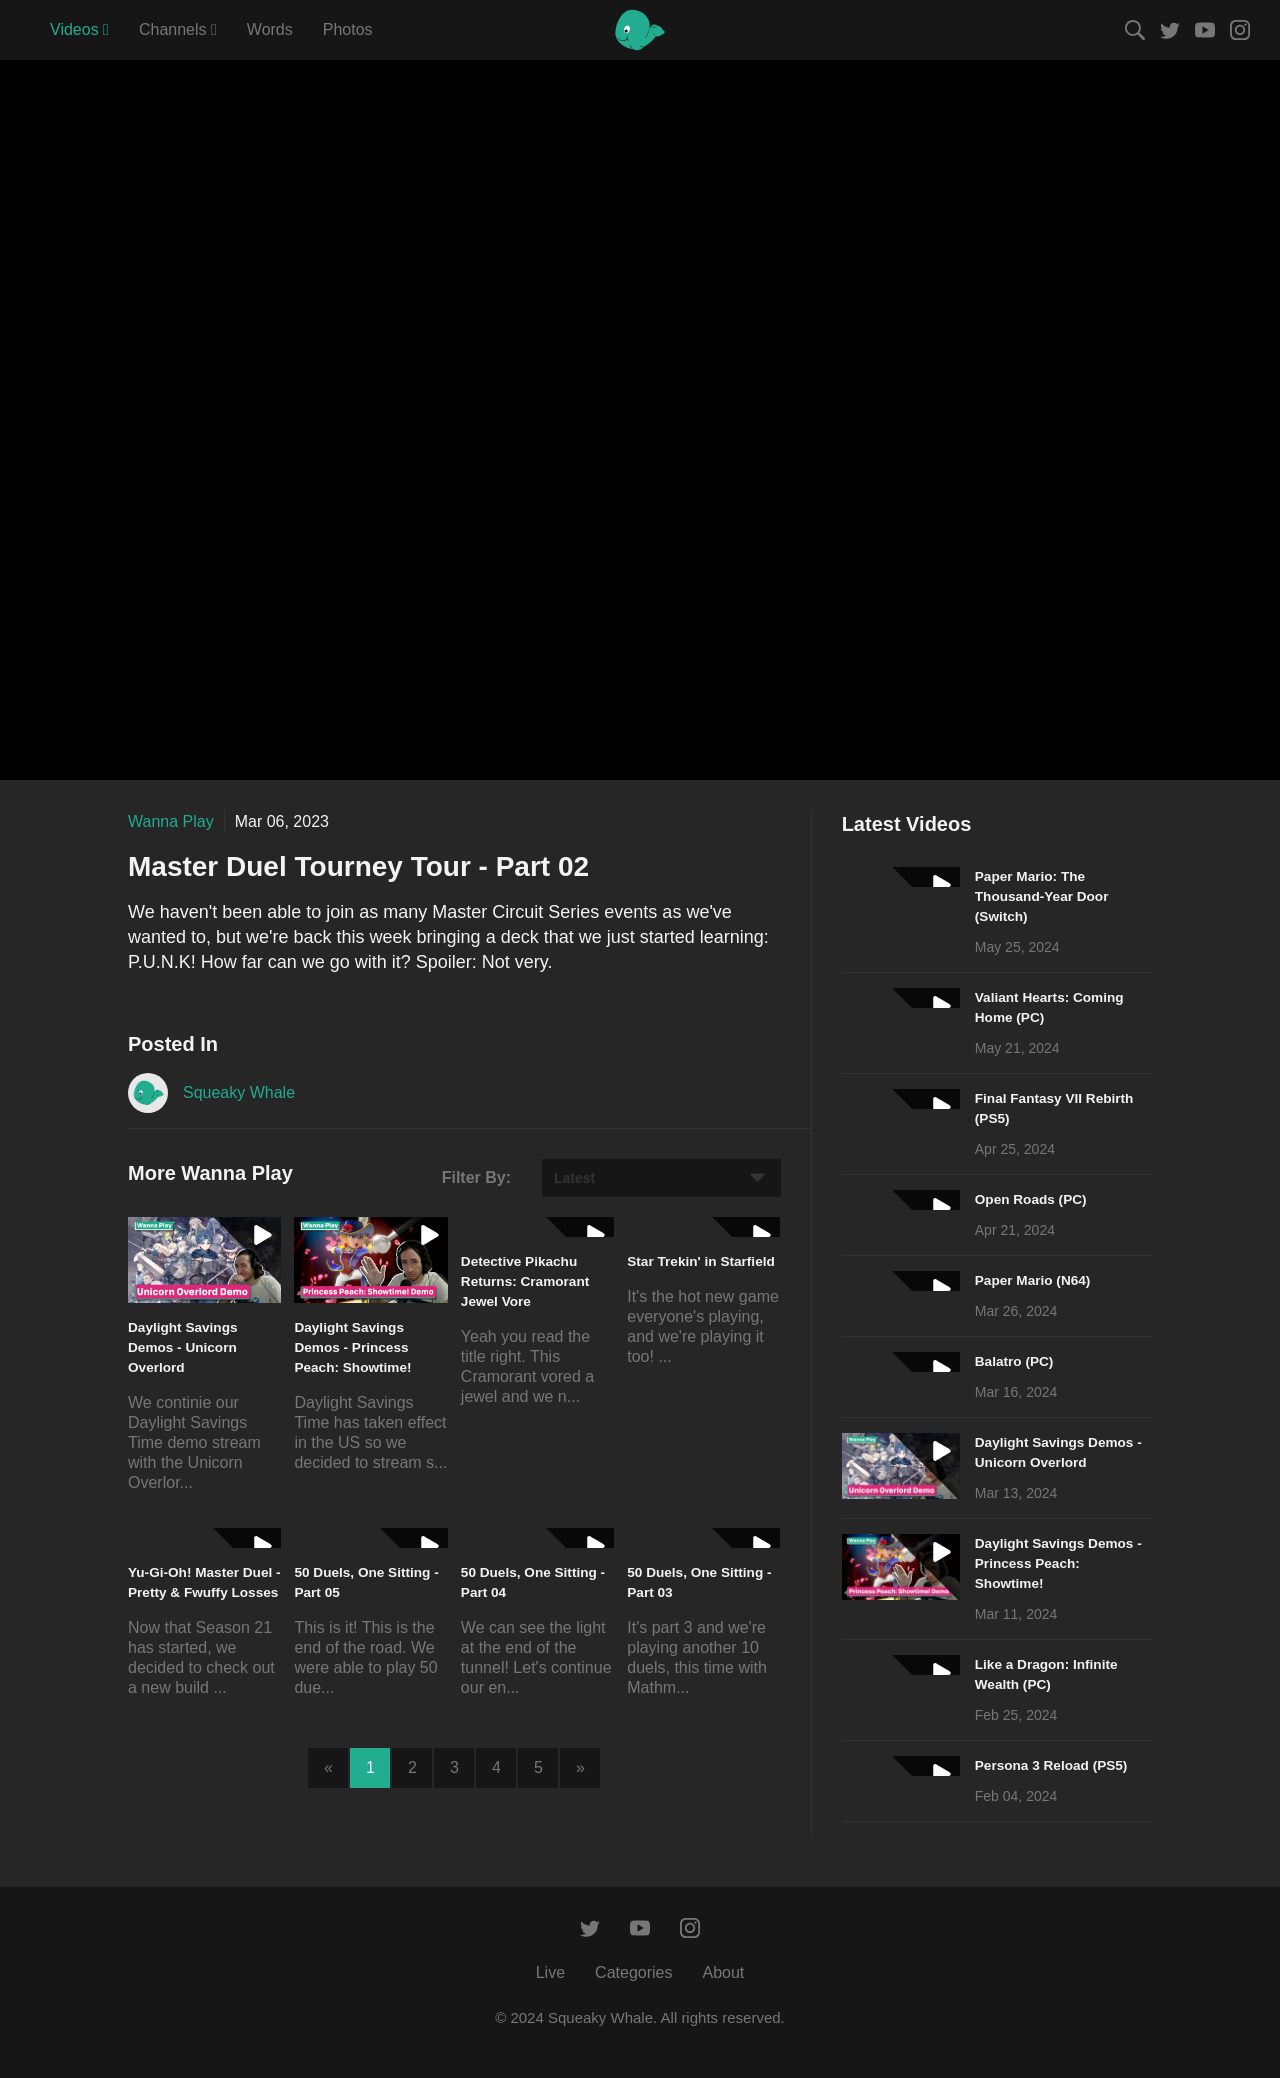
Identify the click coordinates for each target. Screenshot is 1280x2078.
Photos (348, 29)
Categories (633, 1972)
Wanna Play (171, 821)
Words (270, 29)
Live (550, 1972)
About (723, 1972)
